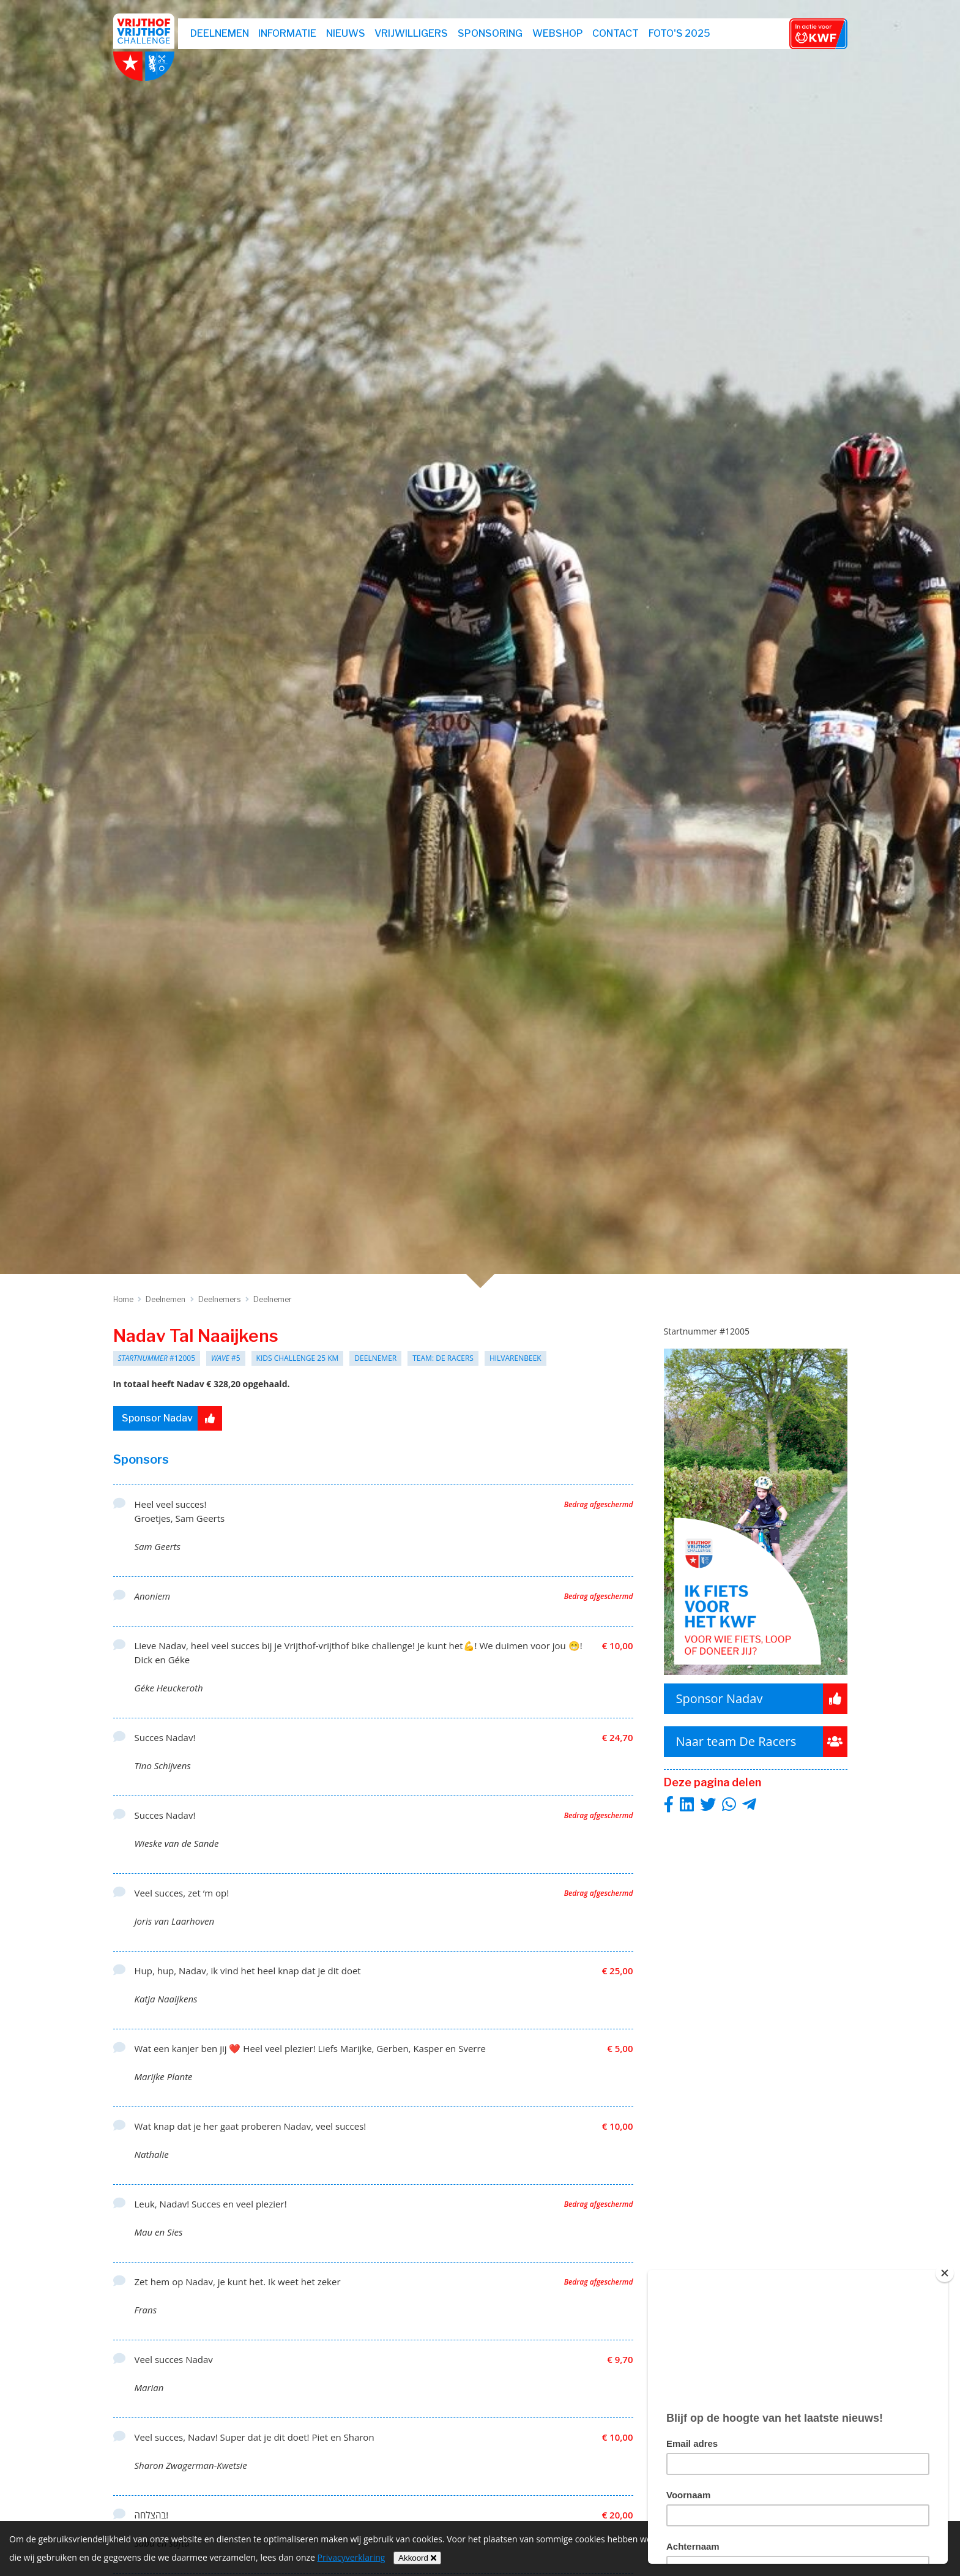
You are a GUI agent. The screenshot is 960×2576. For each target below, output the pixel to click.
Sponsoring (490, 33)
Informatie (287, 33)
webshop (557, 33)
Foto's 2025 (679, 33)
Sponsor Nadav (172, 1418)
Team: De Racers (443, 1358)
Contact (615, 33)
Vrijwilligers (411, 33)
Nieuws (345, 33)
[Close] (945, 2273)
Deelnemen (219, 33)
